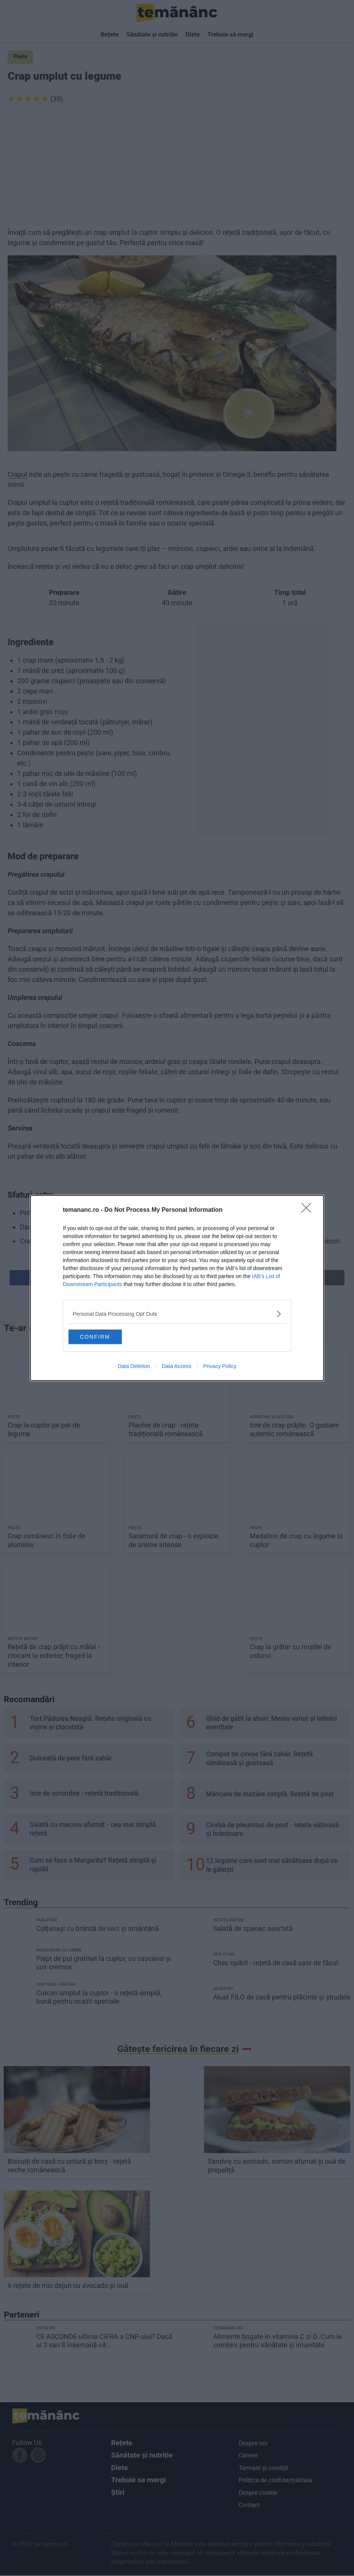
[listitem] (177, 1313)
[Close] (308, 1209)
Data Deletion (134, 1367)
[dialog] (177, 1288)
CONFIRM (106, 1336)
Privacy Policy (219, 1367)
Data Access (176, 1367)
